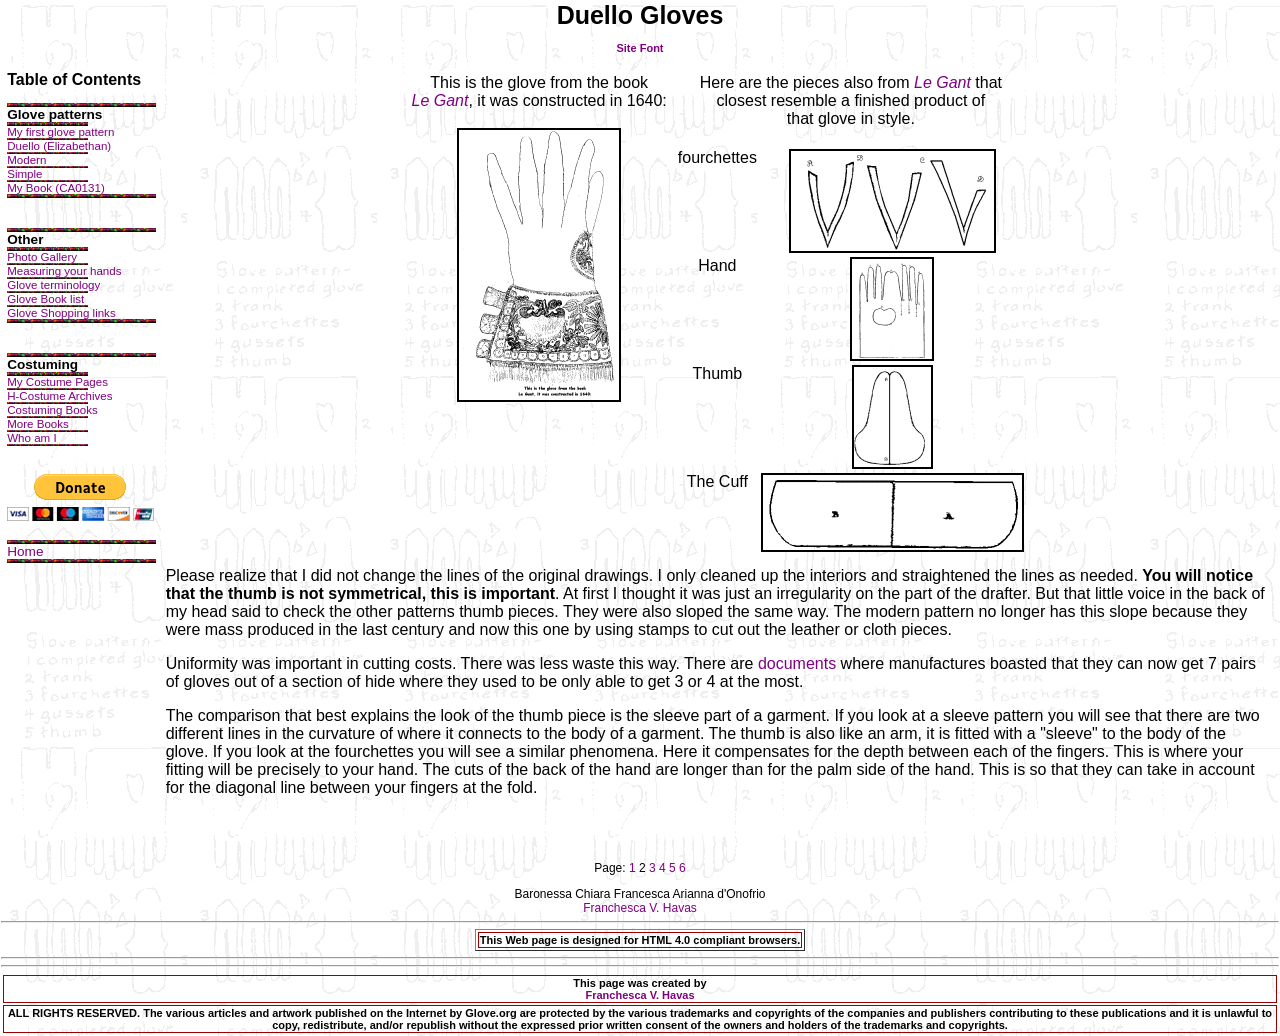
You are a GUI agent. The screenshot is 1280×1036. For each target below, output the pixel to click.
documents (797, 663)
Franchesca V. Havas (640, 908)
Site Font (639, 48)
